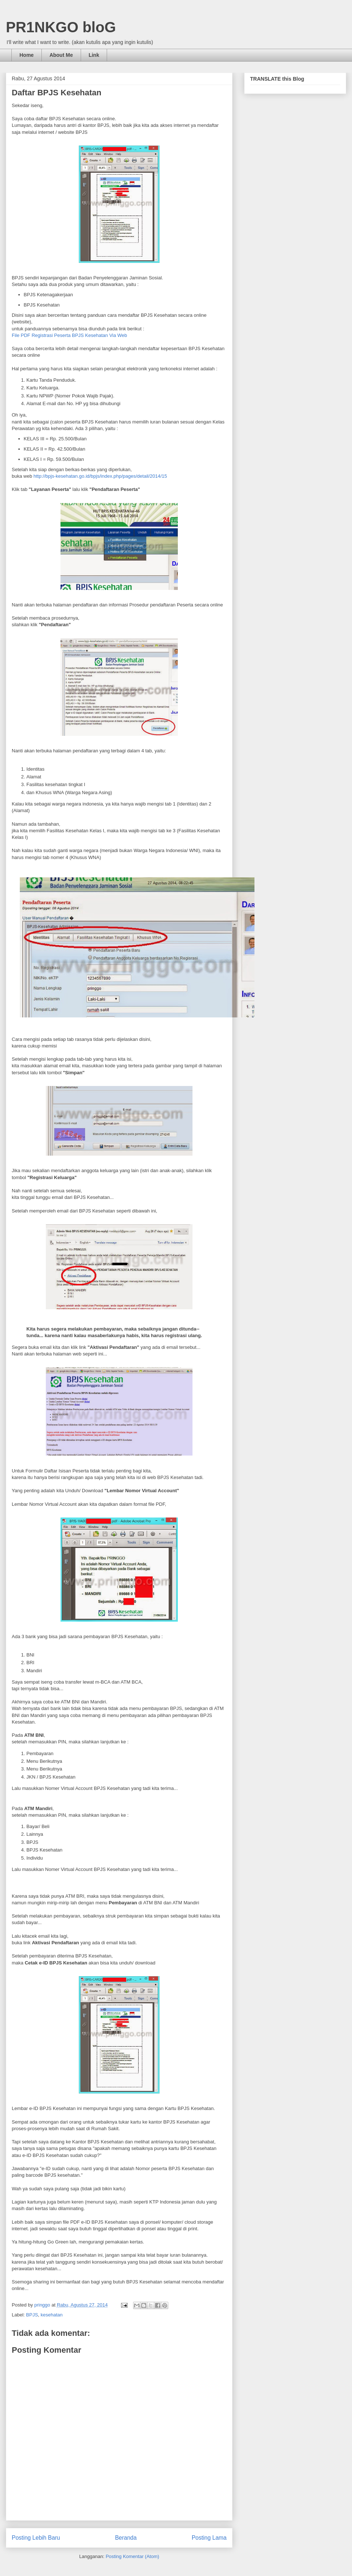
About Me (61, 55)
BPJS (32, 2315)
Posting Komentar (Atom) (132, 2556)
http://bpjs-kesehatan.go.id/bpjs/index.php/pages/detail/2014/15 (100, 476)
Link (94, 55)
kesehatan (52, 2315)
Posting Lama (209, 2538)
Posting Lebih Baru (36, 2538)
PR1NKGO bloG (61, 27)
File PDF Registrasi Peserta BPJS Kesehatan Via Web (69, 335)
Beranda (126, 2538)
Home (26, 55)
